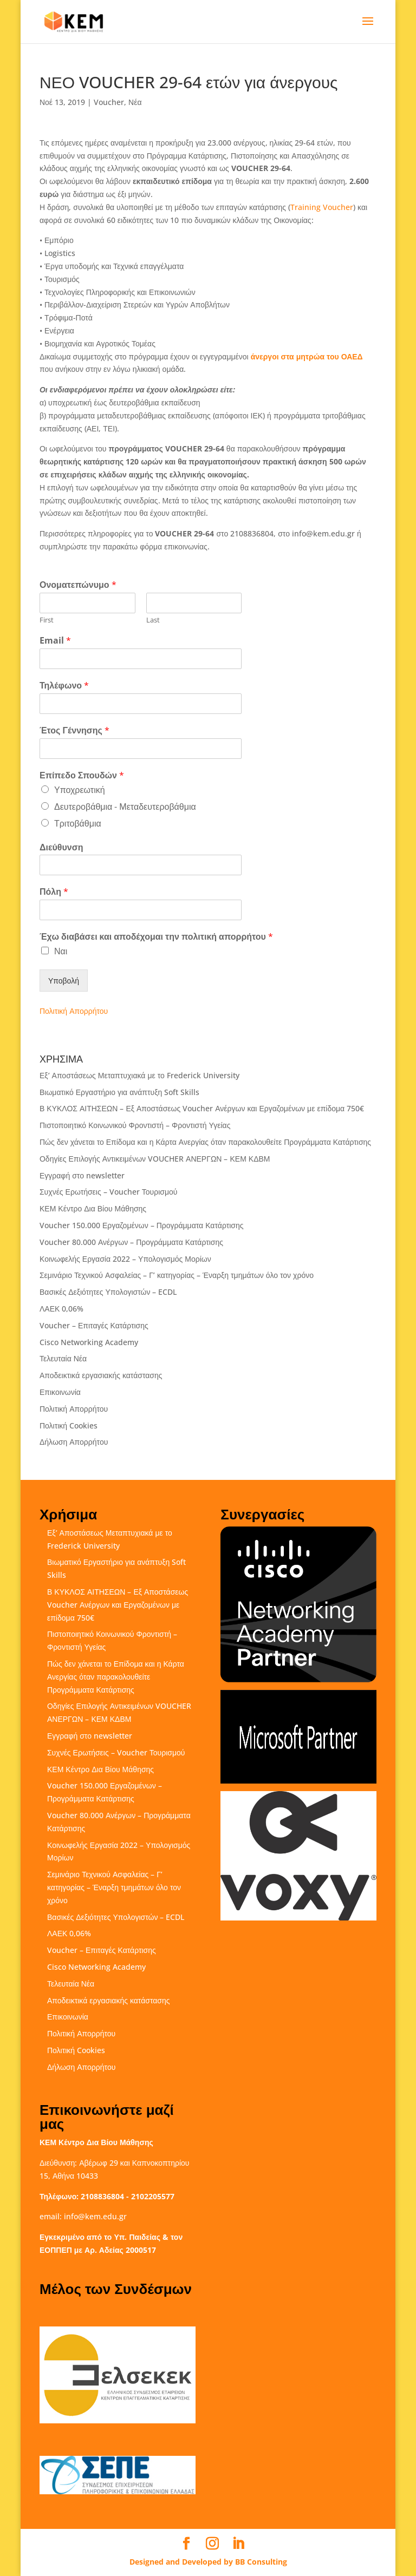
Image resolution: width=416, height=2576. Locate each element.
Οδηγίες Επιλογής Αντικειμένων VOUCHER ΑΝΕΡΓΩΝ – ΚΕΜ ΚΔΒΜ (155, 1158)
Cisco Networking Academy (89, 1342)
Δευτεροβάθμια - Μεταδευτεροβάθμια (125, 806)
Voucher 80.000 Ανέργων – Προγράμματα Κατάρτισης (131, 1242)
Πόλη (54, 891)
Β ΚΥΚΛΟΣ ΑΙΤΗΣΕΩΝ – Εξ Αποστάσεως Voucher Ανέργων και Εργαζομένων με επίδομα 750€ (202, 1108)
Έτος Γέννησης (74, 730)
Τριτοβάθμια (77, 823)
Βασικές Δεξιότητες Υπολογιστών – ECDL (108, 1292)
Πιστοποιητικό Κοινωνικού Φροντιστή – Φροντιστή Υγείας (135, 1125)
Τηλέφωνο (64, 685)
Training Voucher (321, 207)
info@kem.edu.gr (95, 2216)
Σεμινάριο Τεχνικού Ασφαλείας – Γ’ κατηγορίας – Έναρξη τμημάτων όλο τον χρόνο (177, 1275)
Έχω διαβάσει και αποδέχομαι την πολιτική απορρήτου (156, 936)
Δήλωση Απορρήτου (74, 1442)
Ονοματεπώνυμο (78, 585)
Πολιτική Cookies (69, 1425)
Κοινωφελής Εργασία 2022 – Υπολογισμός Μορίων (125, 1259)
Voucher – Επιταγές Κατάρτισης (94, 1325)
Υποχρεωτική (79, 790)
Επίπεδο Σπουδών (82, 775)
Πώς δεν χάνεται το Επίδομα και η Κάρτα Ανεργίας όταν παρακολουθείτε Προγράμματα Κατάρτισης (205, 1142)
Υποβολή (63, 980)
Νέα (134, 102)
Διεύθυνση (61, 847)
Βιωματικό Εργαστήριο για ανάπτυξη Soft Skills (119, 1092)
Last (153, 620)
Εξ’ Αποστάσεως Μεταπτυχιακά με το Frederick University (139, 1075)
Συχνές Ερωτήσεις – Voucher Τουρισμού (108, 1192)
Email (55, 640)
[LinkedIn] (238, 2544)
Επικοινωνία (60, 1392)
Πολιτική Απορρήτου (74, 1011)
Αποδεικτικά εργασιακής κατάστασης (101, 1375)
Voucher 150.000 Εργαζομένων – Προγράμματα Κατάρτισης (142, 1225)
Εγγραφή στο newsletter (82, 1175)
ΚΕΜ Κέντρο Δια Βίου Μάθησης (93, 1208)
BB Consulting (261, 2562)
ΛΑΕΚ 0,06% (61, 1308)
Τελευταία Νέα (63, 1358)
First (47, 620)
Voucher (109, 102)
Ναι (60, 951)
